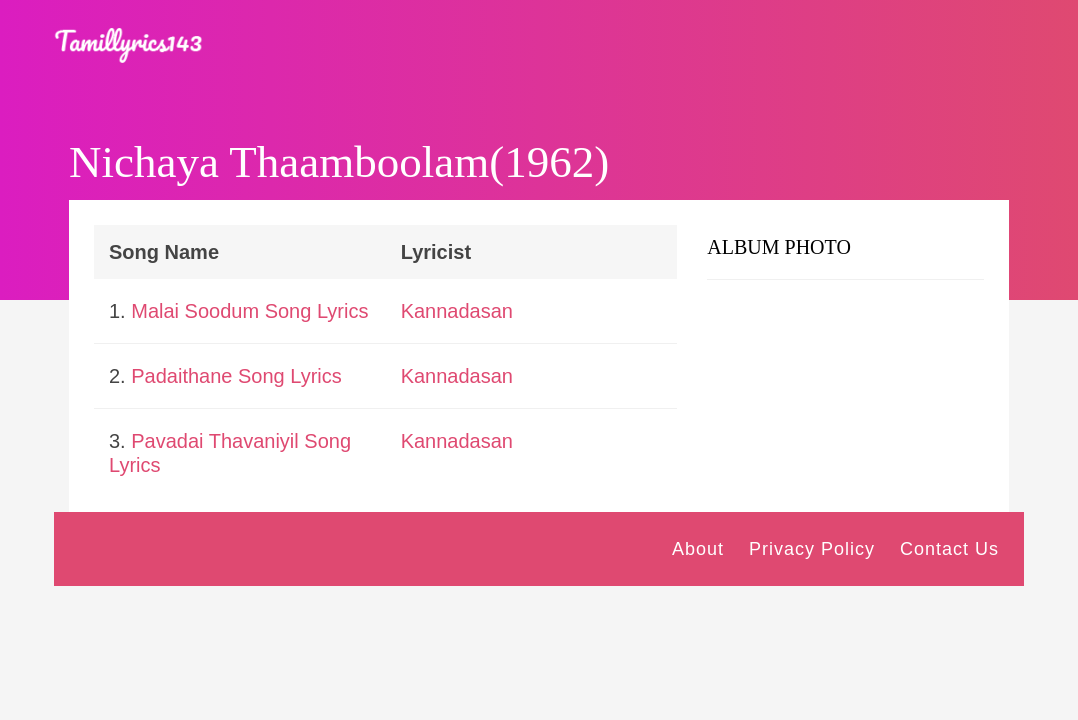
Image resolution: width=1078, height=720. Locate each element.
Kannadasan (457, 311)
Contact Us (949, 549)
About (698, 549)
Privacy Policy (812, 549)
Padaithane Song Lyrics (236, 376)
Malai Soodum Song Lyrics (249, 311)
